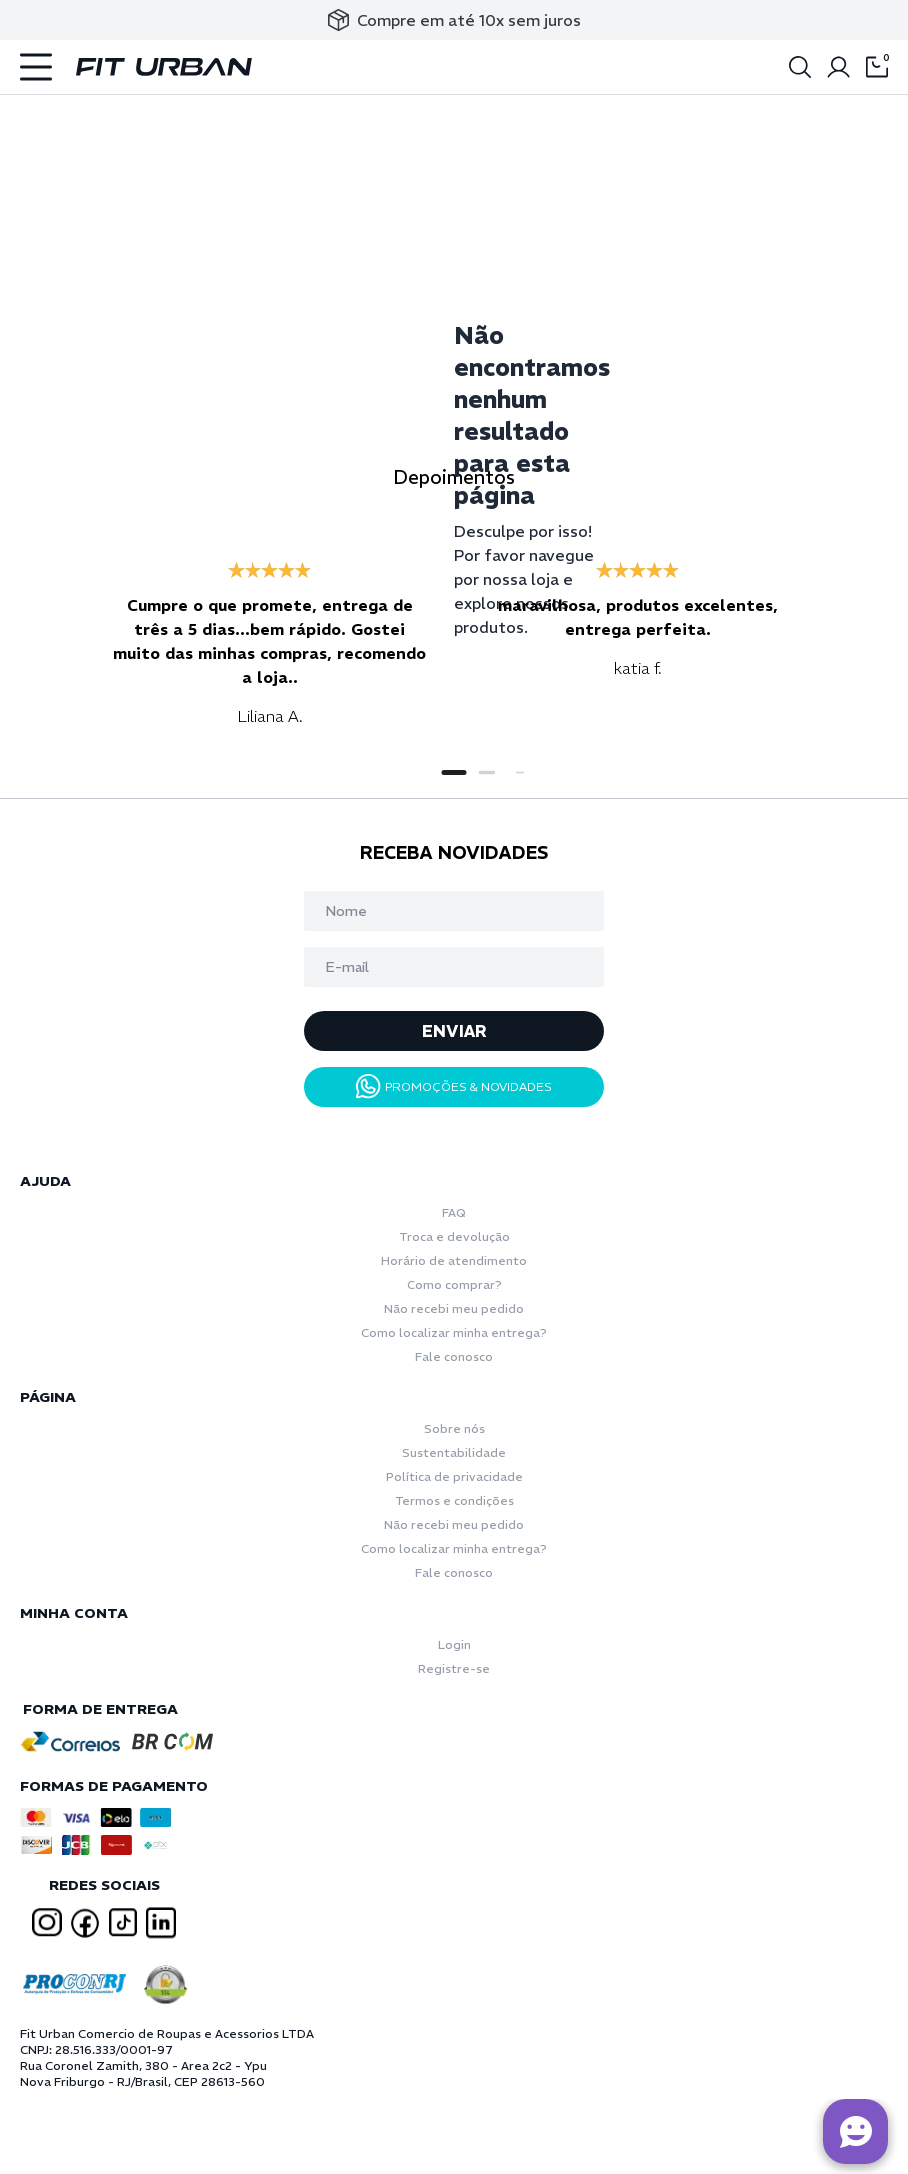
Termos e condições (454, 1500)
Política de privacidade (454, 1476)
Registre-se (454, 1668)
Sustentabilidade (454, 1452)
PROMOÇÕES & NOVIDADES (454, 1086)
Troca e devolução (454, 1236)
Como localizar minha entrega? (454, 1332)
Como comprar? (454, 1284)
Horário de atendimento (454, 1260)
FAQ (454, 1212)
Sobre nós (454, 1428)
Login (454, 1644)
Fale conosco (454, 1356)
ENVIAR (454, 1031)
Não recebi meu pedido (454, 1308)
